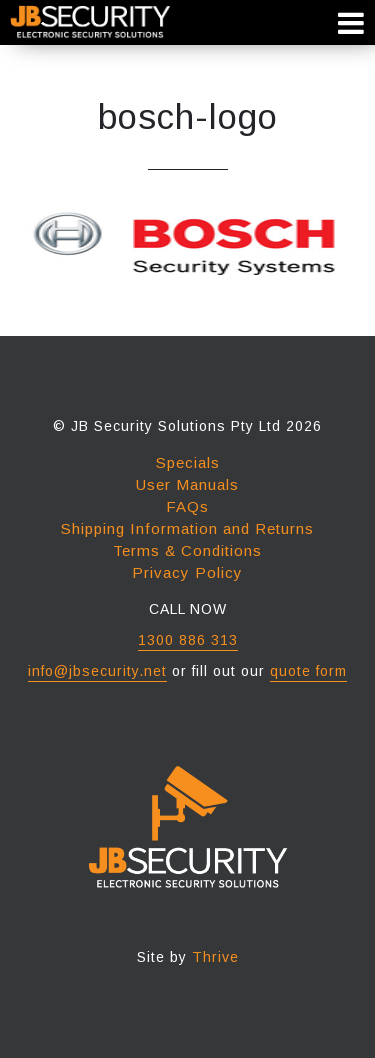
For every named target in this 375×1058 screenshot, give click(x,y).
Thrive (215, 957)
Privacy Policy (187, 572)
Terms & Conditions (187, 550)
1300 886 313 (188, 640)
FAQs (187, 506)
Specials (188, 462)
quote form (308, 671)
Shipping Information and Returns (187, 528)
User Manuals (187, 484)
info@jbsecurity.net (97, 671)
